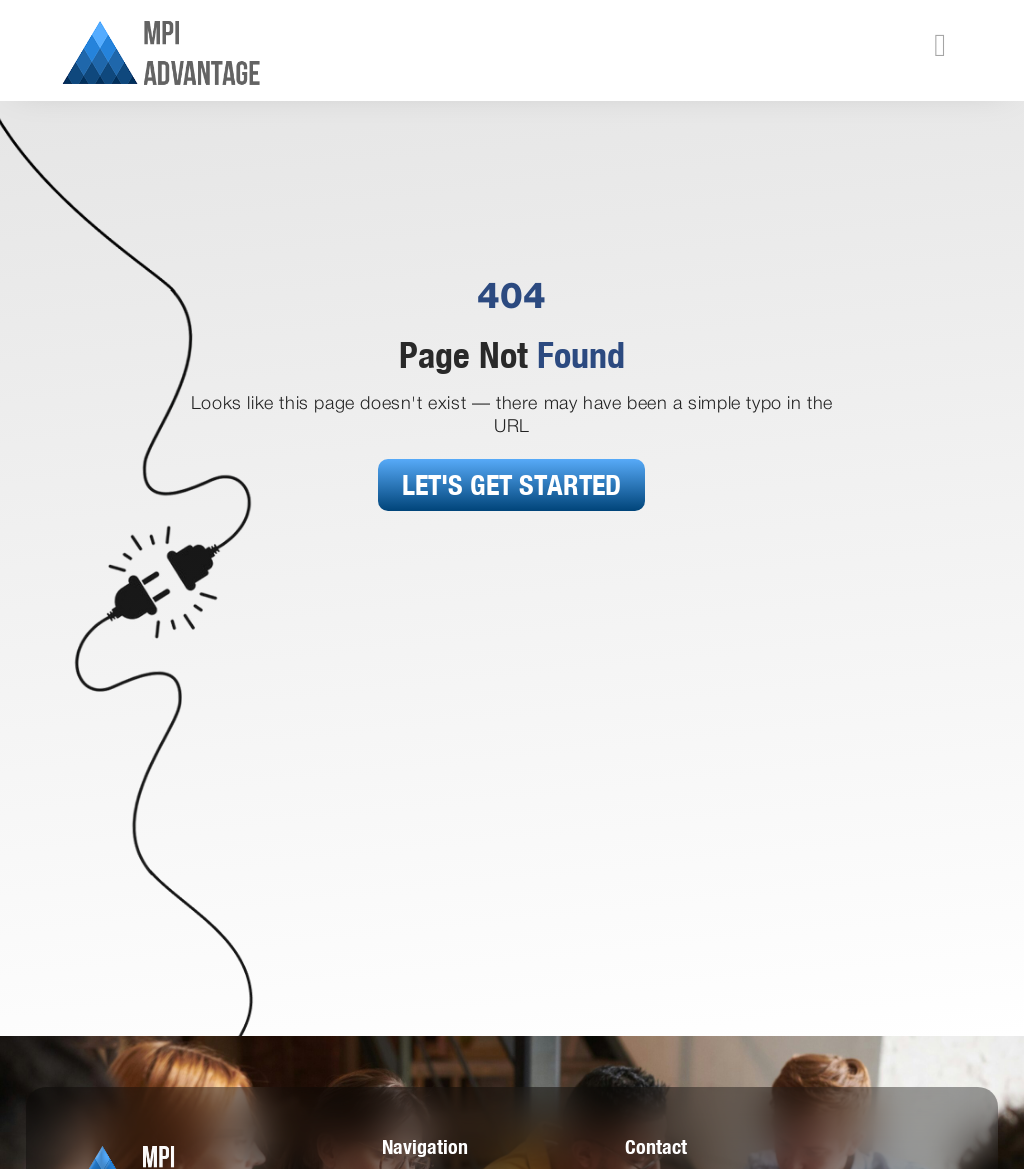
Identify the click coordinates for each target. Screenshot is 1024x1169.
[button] (940, 45)
